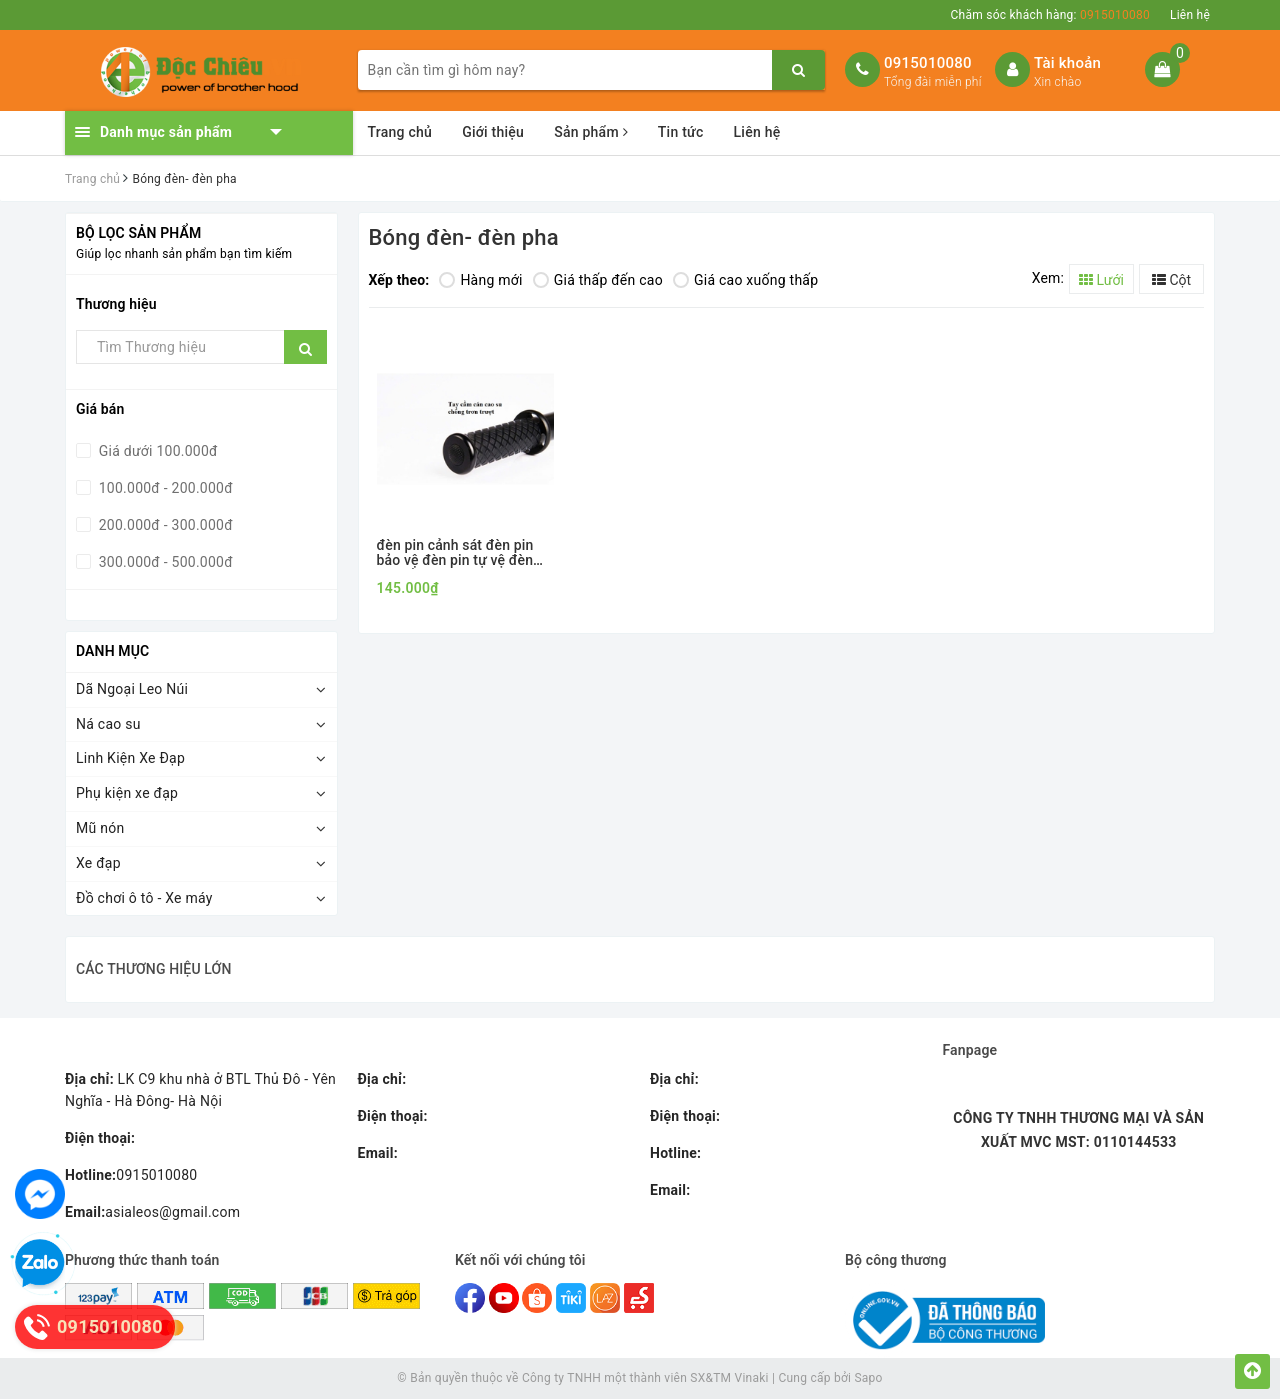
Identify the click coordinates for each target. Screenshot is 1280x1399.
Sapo (868, 1378)
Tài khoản (1067, 63)
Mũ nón (100, 828)
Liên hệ (1190, 15)
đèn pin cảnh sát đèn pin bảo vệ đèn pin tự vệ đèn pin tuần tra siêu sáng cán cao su (459, 553)
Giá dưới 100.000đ (156, 451)
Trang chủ (400, 132)
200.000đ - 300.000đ (164, 525)
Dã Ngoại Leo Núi (132, 689)
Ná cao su (108, 724)
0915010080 (928, 63)
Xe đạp (98, 863)
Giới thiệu (493, 132)
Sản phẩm (591, 132)
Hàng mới (480, 280)
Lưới (1101, 280)
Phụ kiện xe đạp (127, 793)
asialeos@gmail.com (152, 1212)
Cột (1171, 280)
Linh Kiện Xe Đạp (130, 758)
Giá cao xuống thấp (745, 280)
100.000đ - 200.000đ (164, 488)
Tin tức (681, 132)
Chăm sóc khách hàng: (1050, 15)
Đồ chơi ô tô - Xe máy (144, 898)
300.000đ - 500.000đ (164, 562)
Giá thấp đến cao (598, 280)
